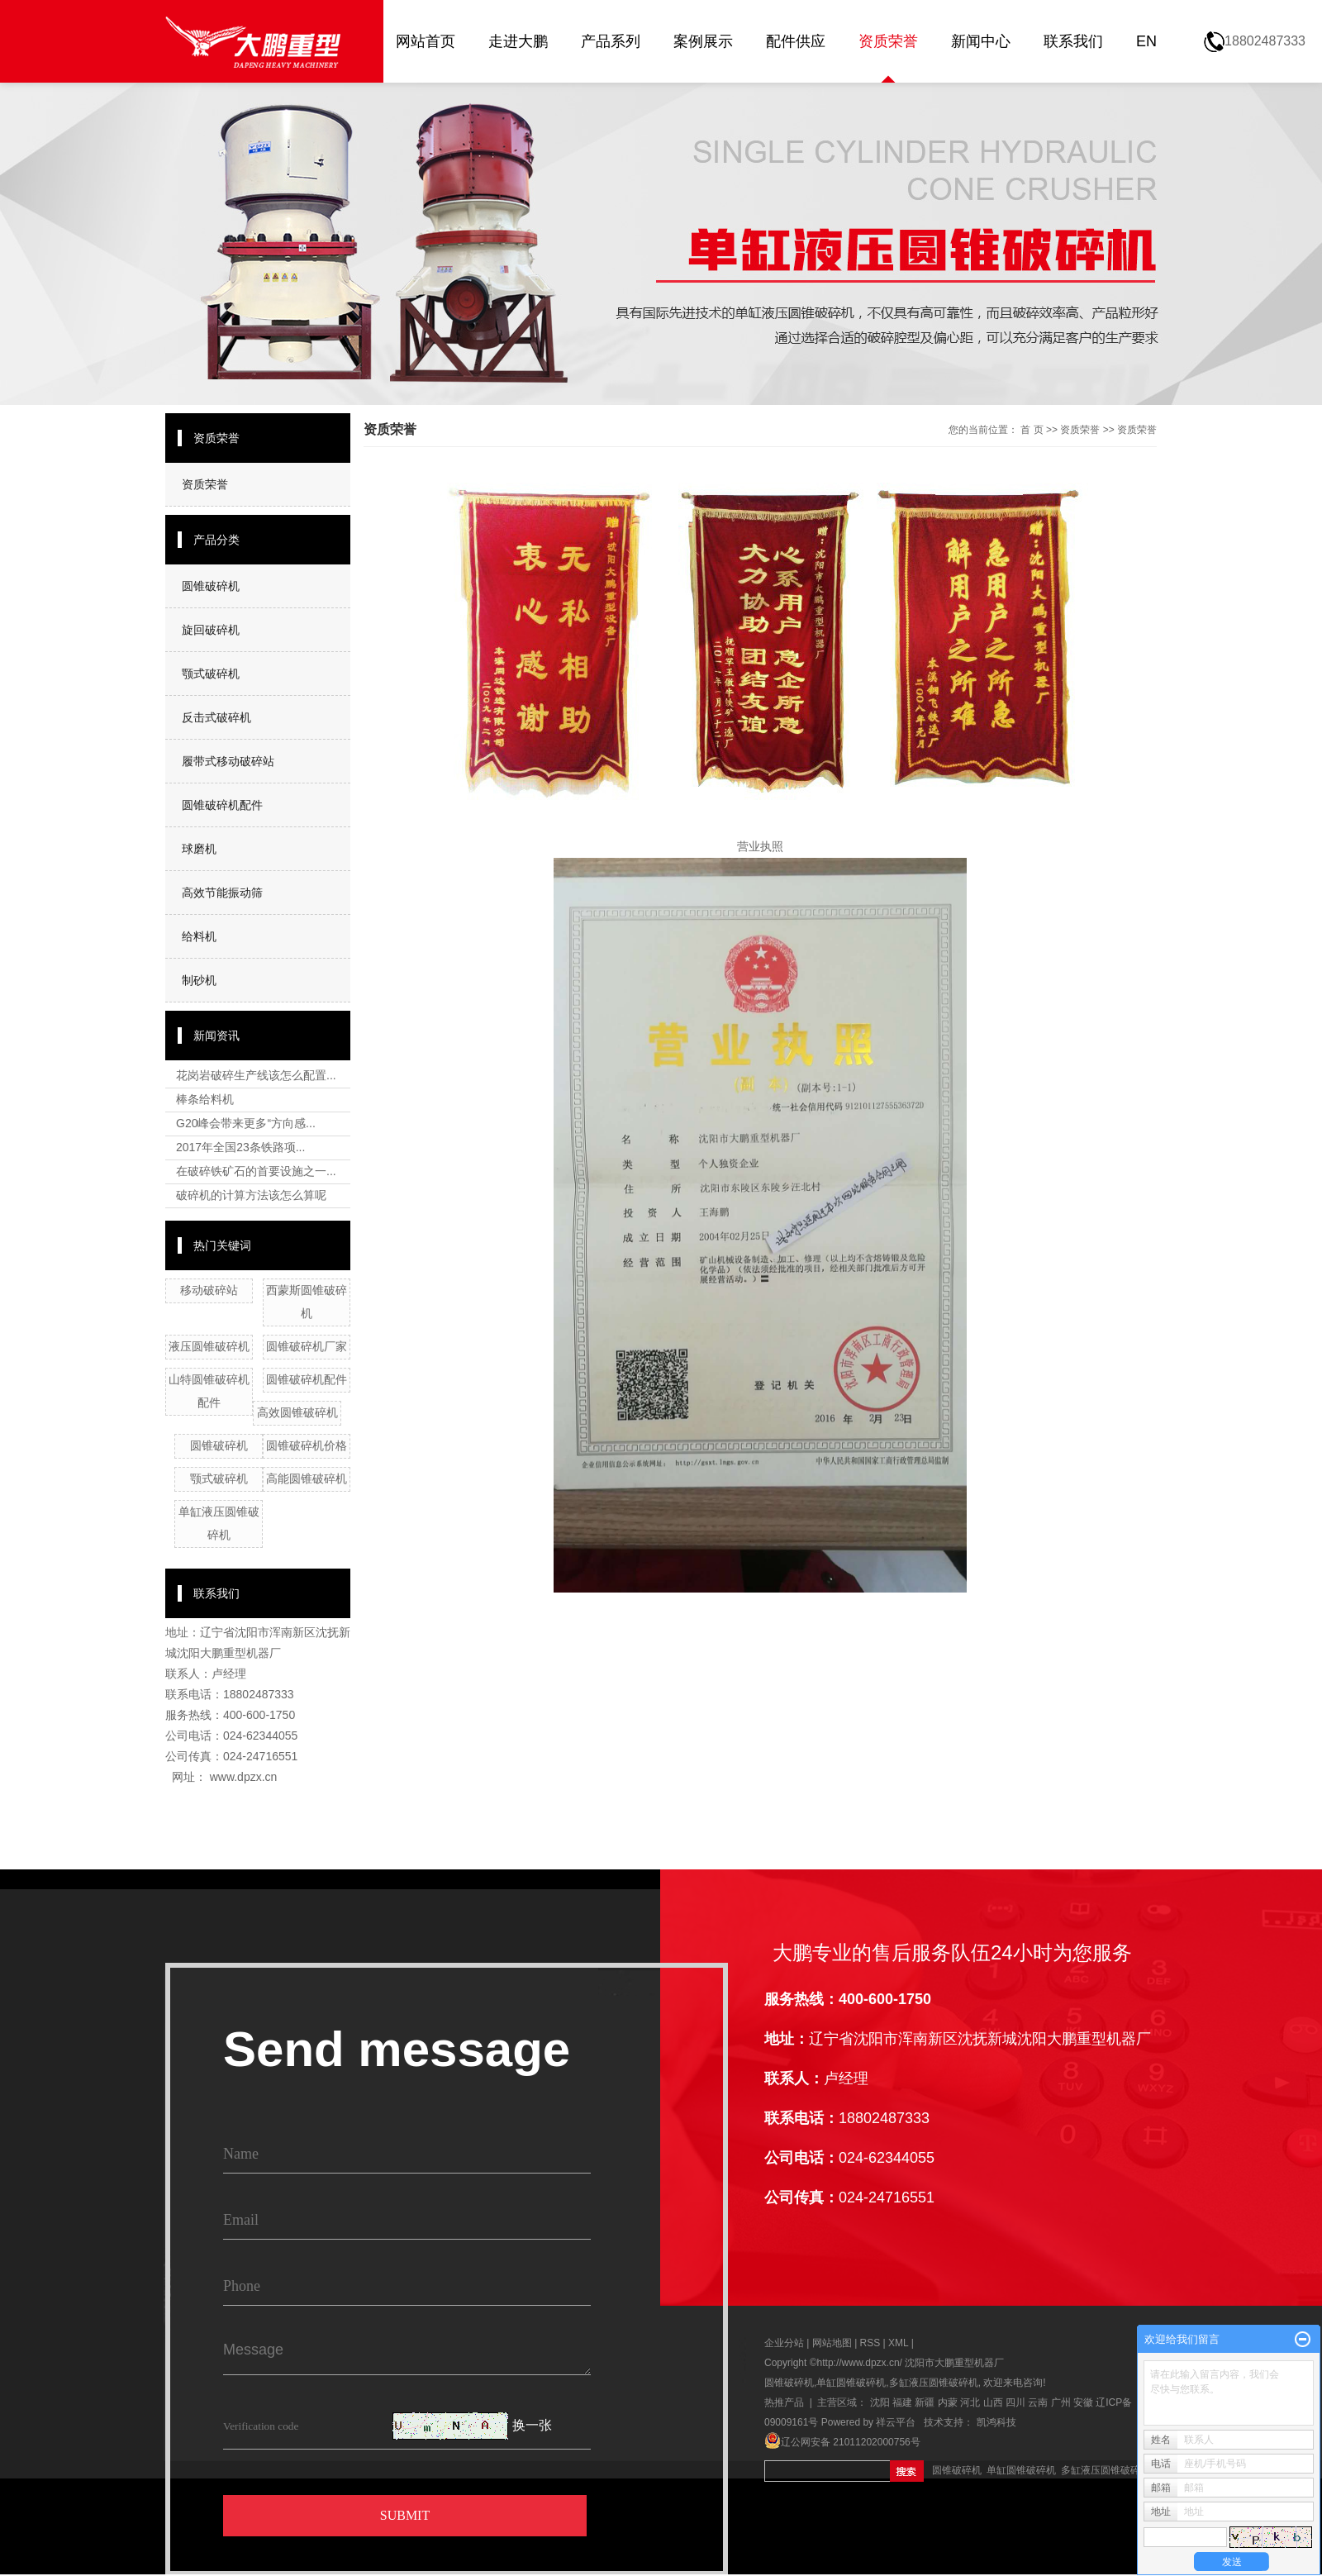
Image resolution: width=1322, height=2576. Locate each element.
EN (1146, 41)
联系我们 (1073, 41)
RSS (870, 2343)
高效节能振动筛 (222, 892)
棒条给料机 (205, 1099)
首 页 (1031, 430)
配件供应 (795, 41)
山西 (993, 2402)
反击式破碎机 (216, 717)
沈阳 (880, 2402)
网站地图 (833, 2343)
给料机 (199, 936)
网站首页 (425, 41)
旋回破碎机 (211, 629)
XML (898, 2343)
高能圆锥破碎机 (306, 1478)
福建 (902, 2402)
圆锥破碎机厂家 (306, 1346)
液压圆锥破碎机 (209, 1346)
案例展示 (703, 41)
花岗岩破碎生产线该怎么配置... (256, 1075)
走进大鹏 (518, 41)
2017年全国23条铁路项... (240, 1147)
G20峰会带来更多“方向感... (246, 1123)
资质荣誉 (888, 41)
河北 (970, 2402)
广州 (1061, 2402)
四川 (1015, 2402)
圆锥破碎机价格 (306, 1445)
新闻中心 (981, 41)
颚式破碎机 (211, 673)
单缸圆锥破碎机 (851, 2382)
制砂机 (199, 980)
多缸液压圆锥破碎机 (933, 2382)
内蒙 (948, 2402)
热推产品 (784, 2402)
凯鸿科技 (996, 2422)
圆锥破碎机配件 (222, 805)
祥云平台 (895, 2422)
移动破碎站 (209, 1290)
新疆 (924, 2402)
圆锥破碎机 (211, 586)
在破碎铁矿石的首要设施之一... (256, 1171)
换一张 (532, 2425)
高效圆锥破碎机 (297, 1412)
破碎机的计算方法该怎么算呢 (251, 1195)
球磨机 (199, 848)
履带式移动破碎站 (228, 761)
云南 (1038, 2402)
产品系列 (610, 41)
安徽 (1083, 2402)
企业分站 (784, 2343)
